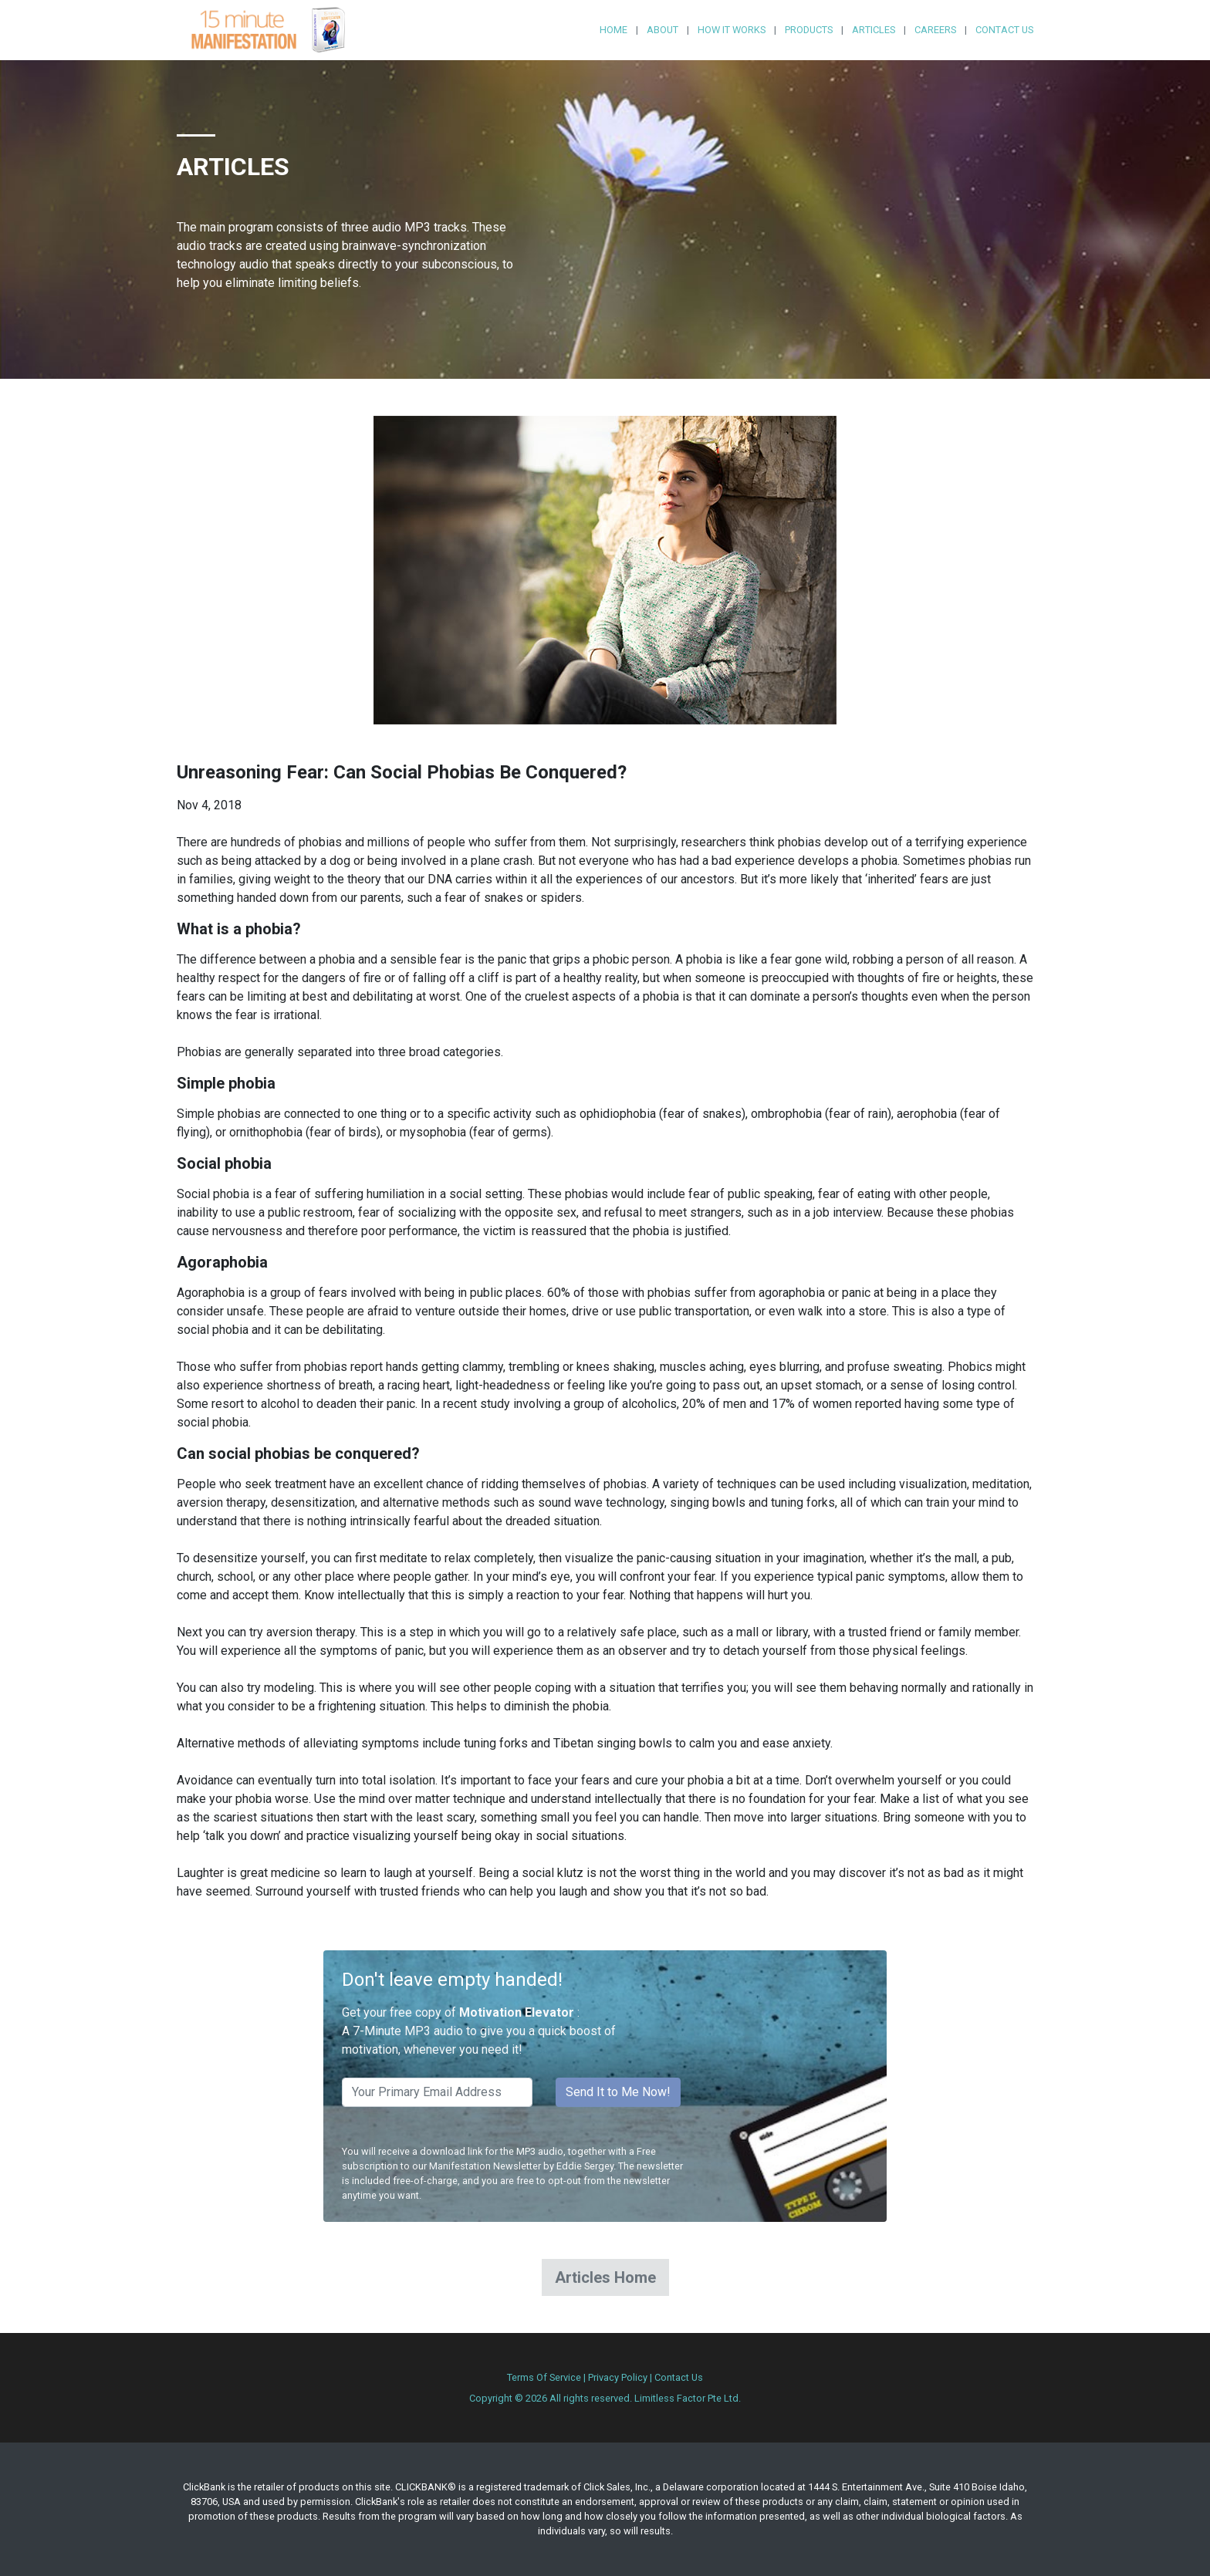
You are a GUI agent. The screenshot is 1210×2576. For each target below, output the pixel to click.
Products (809, 29)
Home (613, 29)
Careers (935, 29)
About (662, 29)
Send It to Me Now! (618, 2092)
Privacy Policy (617, 2377)
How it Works (732, 29)
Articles (873, 29)
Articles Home (605, 2277)
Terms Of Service (544, 2377)
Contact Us (1004, 29)
